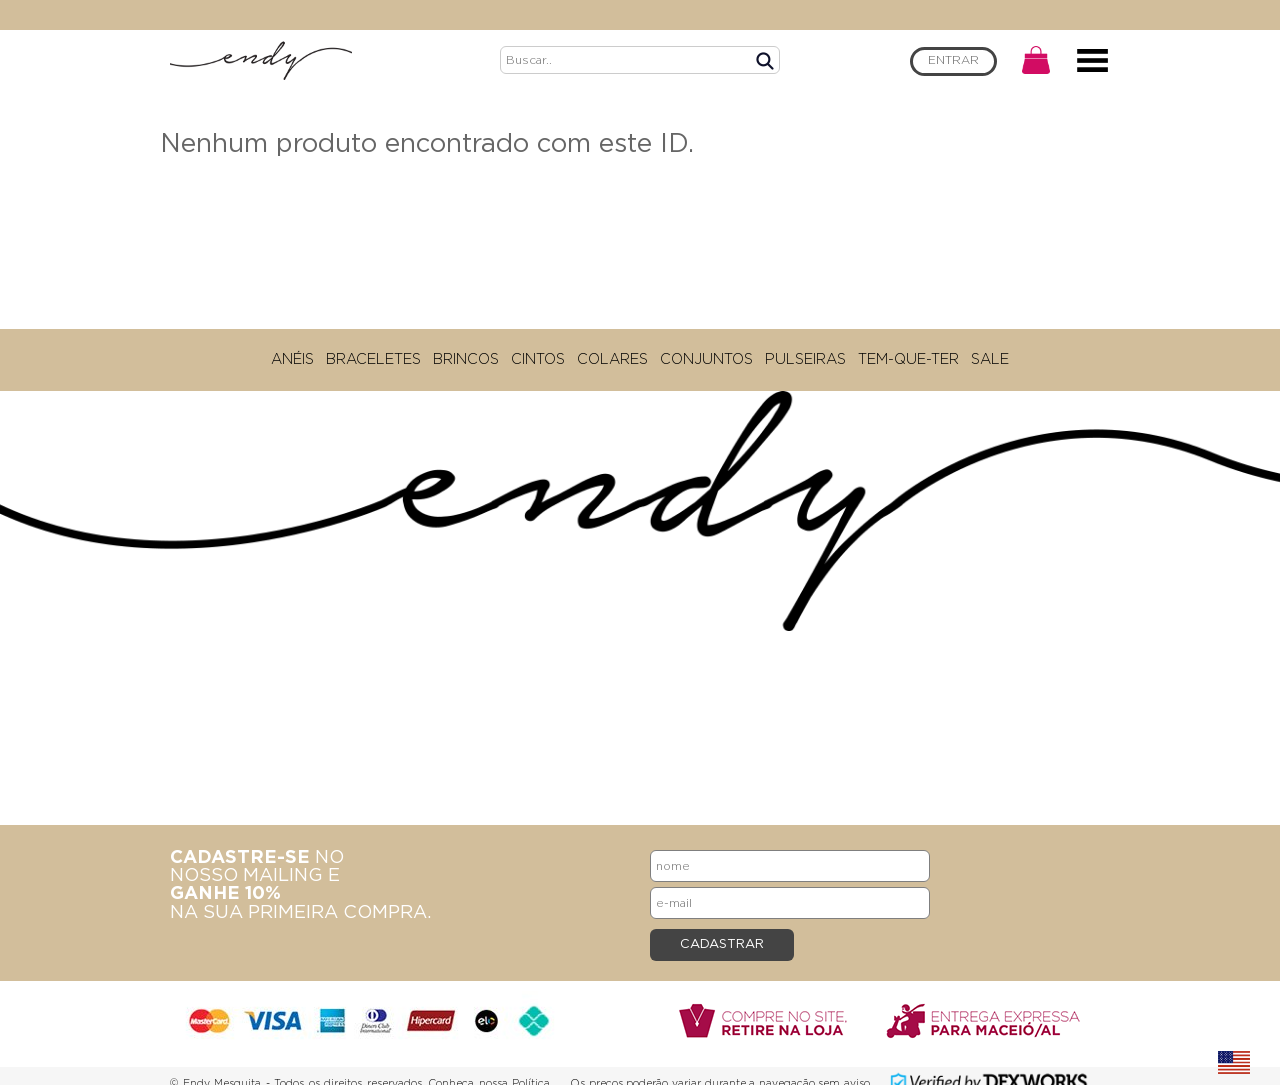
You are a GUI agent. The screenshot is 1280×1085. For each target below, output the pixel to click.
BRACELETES (373, 359)
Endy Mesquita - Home (261, 60)
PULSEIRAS (805, 359)
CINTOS (538, 359)
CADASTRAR (722, 944)
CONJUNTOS (706, 359)
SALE (990, 359)
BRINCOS (466, 359)
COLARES (612, 359)
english (1234, 1063)
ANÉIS (292, 359)
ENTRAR (953, 60)
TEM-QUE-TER (908, 359)
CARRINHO (1036, 60)
